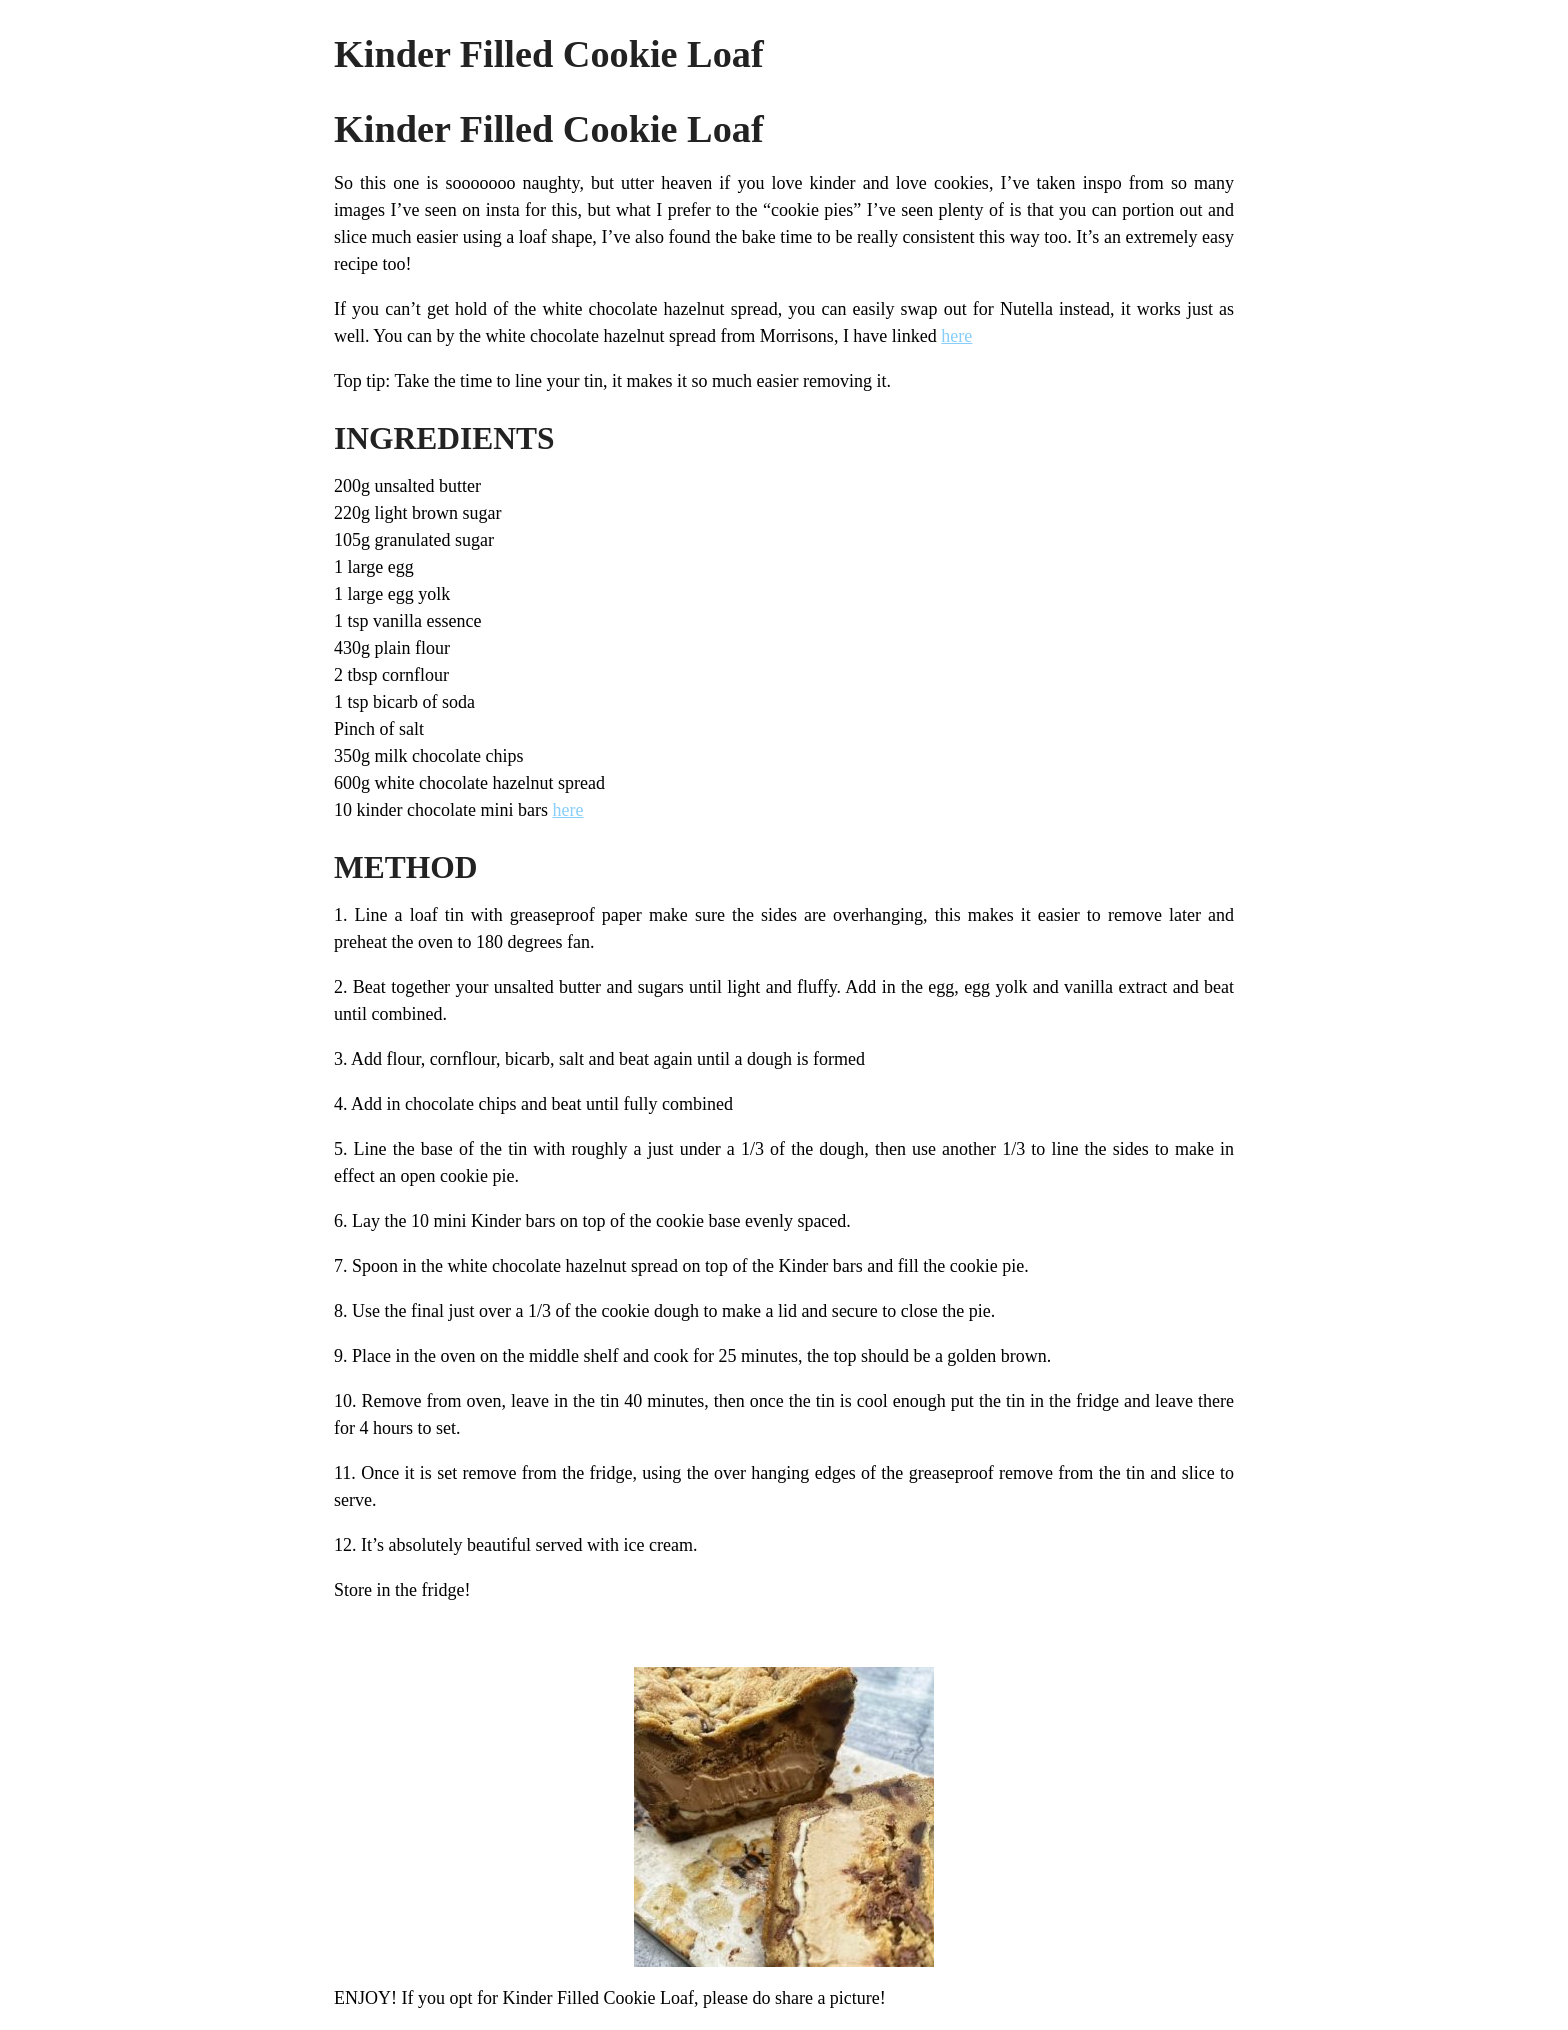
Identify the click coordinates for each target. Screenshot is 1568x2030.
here (956, 336)
